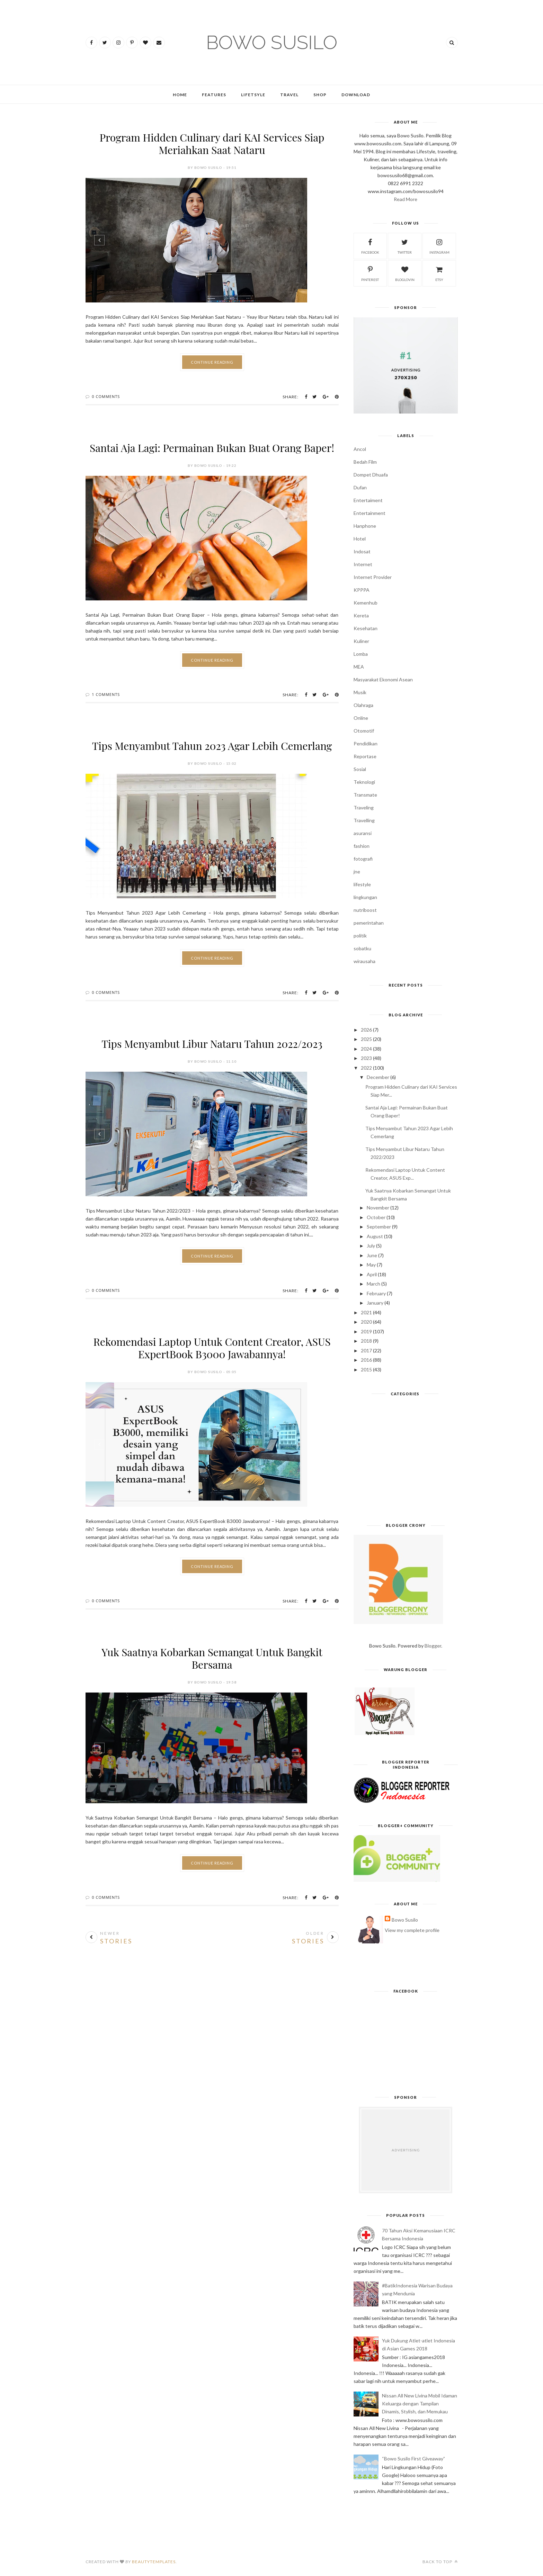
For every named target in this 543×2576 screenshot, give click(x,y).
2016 (366, 1360)
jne (357, 871)
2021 (366, 1312)
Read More (405, 199)
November (378, 1207)
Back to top (440, 2561)
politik (360, 935)
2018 (366, 1341)
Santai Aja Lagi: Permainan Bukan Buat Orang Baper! (212, 448)
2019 (366, 1331)
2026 (366, 1030)
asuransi (363, 833)
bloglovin (405, 273)
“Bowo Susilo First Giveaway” (413, 2458)
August (375, 1236)
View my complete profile (412, 1930)
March (373, 1284)
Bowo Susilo (405, 1920)
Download (355, 94)
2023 (366, 1058)
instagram (439, 245)
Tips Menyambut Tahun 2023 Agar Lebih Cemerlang (212, 746)
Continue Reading (212, 362)
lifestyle (362, 884)
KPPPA (362, 590)
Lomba (361, 654)
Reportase (365, 756)
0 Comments (106, 396)
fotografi (363, 859)
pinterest (370, 273)
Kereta (361, 615)
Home (180, 94)
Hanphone (365, 526)
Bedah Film (365, 462)
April (372, 1274)
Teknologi (364, 782)
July (371, 1246)
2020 (366, 1322)
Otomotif (364, 731)
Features (214, 94)
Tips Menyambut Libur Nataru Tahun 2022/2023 (211, 1044)
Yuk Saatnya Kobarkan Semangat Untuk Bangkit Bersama (211, 1658)
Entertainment (369, 513)
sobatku (362, 948)
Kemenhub (365, 603)
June (372, 1255)
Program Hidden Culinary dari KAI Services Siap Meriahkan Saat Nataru (211, 143)
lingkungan (365, 897)
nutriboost (365, 910)
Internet (363, 564)
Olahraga (363, 705)
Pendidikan (365, 743)
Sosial (360, 769)
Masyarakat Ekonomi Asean (383, 679)
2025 (366, 1039)
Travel (289, 94)
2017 (366, 1350)
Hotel (360, 539)
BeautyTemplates (154, 2561)
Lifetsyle (253, 94)
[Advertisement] (406, 1462)
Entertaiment (368, 500)
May (371, 1265)
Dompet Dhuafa (371, 475)
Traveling (364, 807)
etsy (439, 273)
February (376, 1293)
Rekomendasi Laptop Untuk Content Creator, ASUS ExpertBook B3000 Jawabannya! (211, 1348)
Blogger (433, 1646)
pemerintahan (369, 923)
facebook (370, 245)
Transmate (365, 795)
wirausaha (364, 961)
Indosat (362, 551)
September (379, 1227)
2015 (366, 1369)
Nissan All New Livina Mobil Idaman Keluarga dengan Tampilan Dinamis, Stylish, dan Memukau (419, 2403)
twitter (405, 245)
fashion (362, 846)
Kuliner (361, 641)
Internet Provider (373, 577)
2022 (366, 1068)
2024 (366, 1049)
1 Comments (106, 694)
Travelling (364, 820)
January (375, 1303)
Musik (360, 692)
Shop (320, 94)
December (378, 1077)
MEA (359, 667)
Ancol (360, 449)
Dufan (360, 487)
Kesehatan (365, 628)
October (376, 1217)
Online (361, 718)
